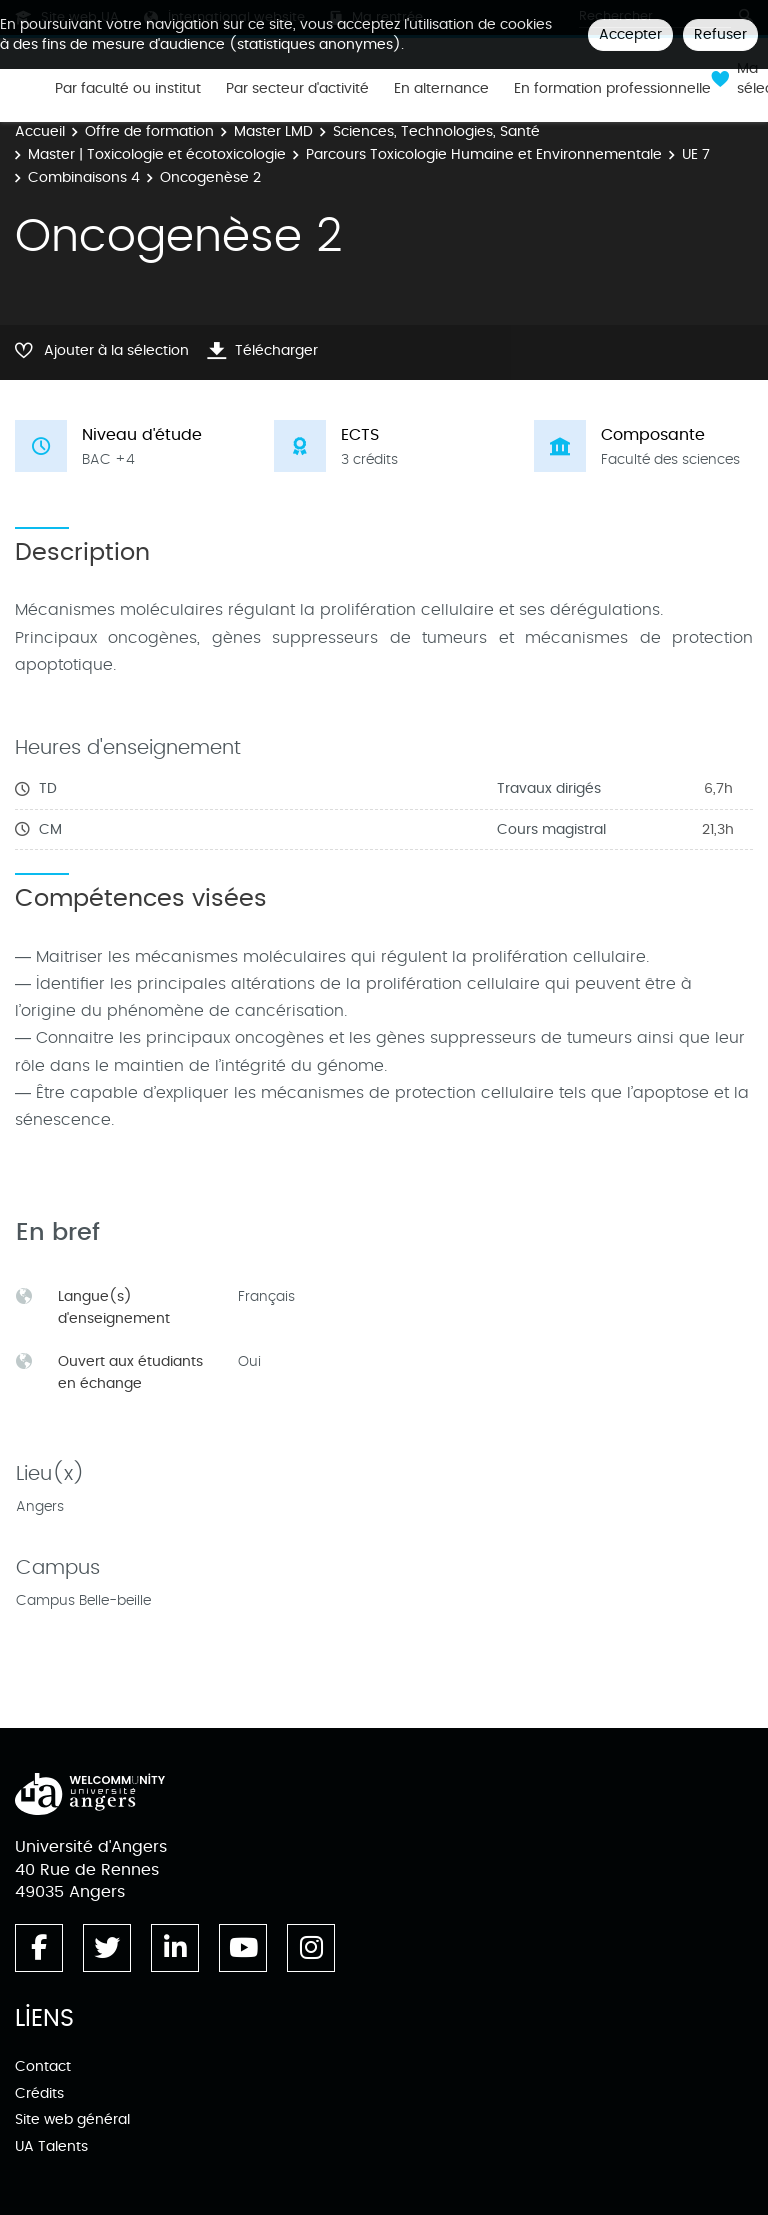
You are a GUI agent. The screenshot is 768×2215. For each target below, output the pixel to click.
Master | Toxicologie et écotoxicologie (157, 154)
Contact (43, 2066)
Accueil (40, 131)
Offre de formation (149, 131)
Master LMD (273, 131)
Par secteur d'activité (297, 89)
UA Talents (51, 2146)
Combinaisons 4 (84, 177)
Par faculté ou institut (128, 89)
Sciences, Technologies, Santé (436, 131)
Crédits (39, 2093)
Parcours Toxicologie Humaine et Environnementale (484, 154)
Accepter (630, 34)
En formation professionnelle (612, 89)
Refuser (720, 34)
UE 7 (696, 154)
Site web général (72, 2119)
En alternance (441, 89)
